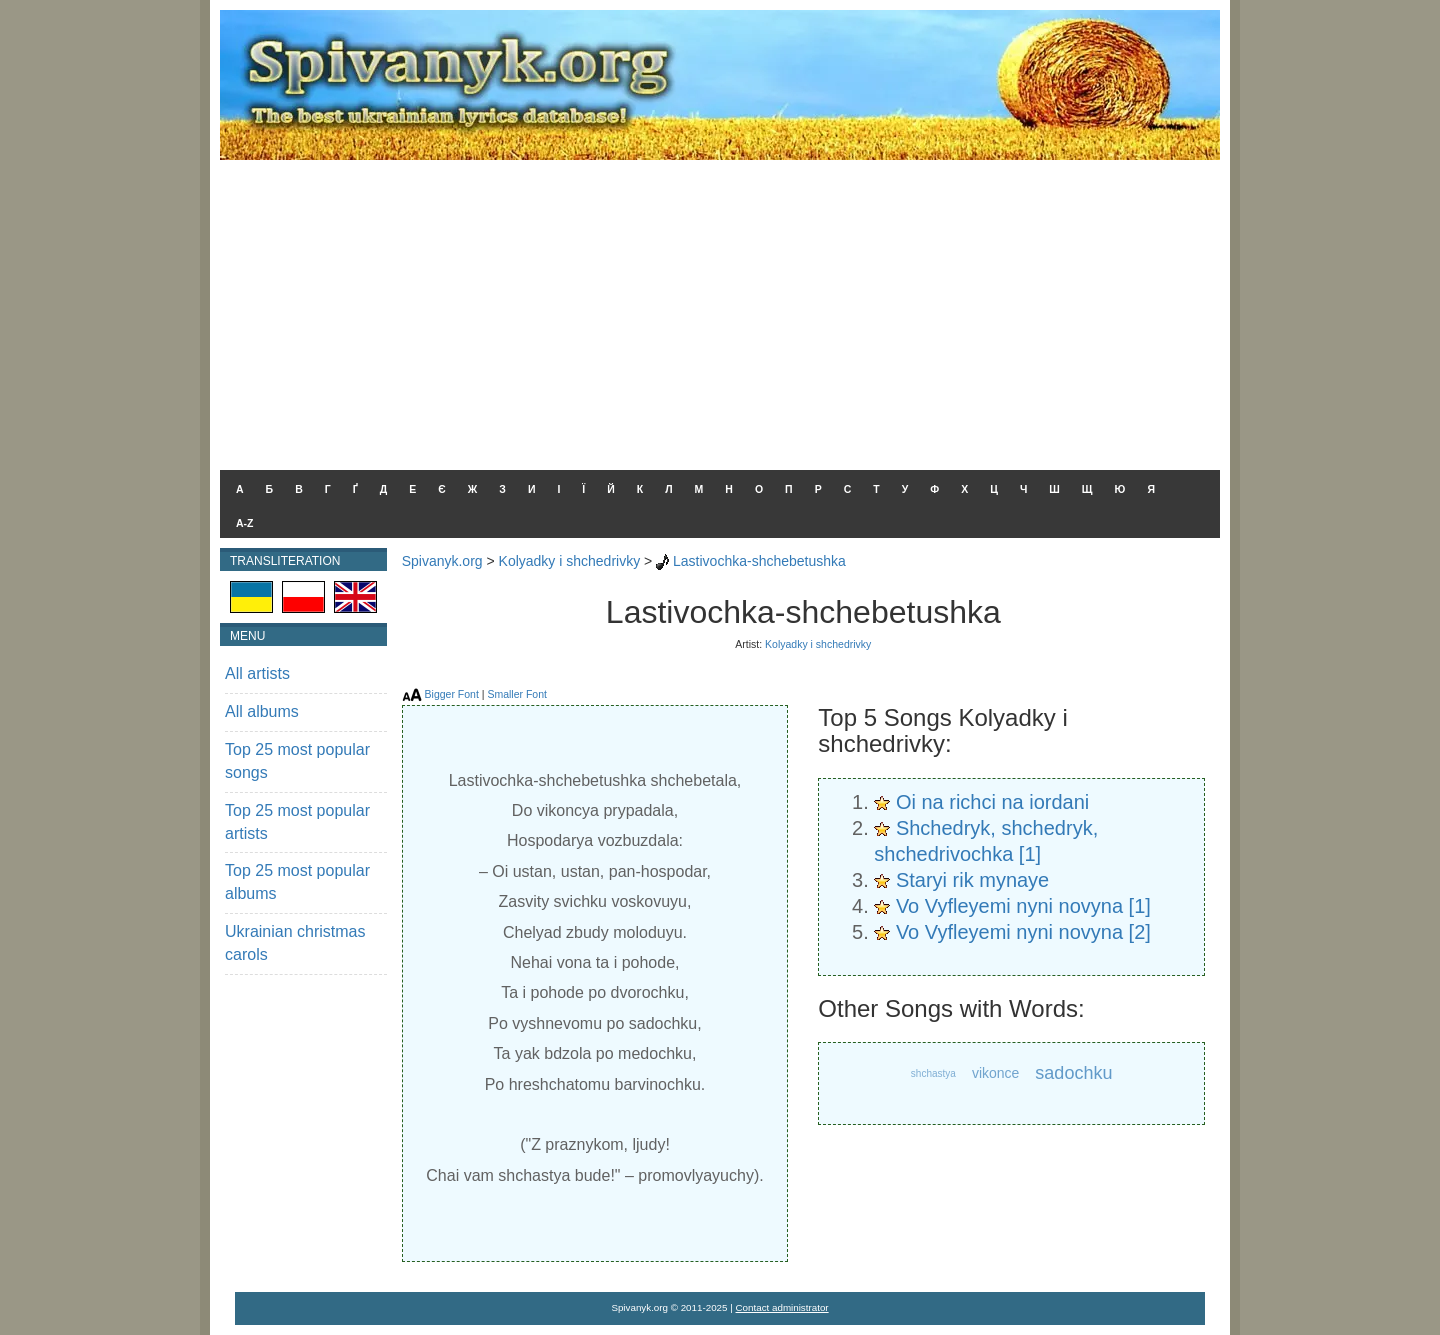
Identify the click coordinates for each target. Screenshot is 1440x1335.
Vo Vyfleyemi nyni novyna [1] (1023, 906)
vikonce (995, 1073)
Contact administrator (782, 1307)
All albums (262, 711)
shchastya (933, 1073)
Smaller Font (517, 694)
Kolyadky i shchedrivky (570, 561)
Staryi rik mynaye (972, 880)
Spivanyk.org (442, 561)
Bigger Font (452, 694)
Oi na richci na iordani (992, 802)
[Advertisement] (720, 310)
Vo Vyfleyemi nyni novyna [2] (1023, 932)
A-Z (245, 523)
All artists (257, 673)
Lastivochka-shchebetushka (759, 561)
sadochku (1073, 1073)
